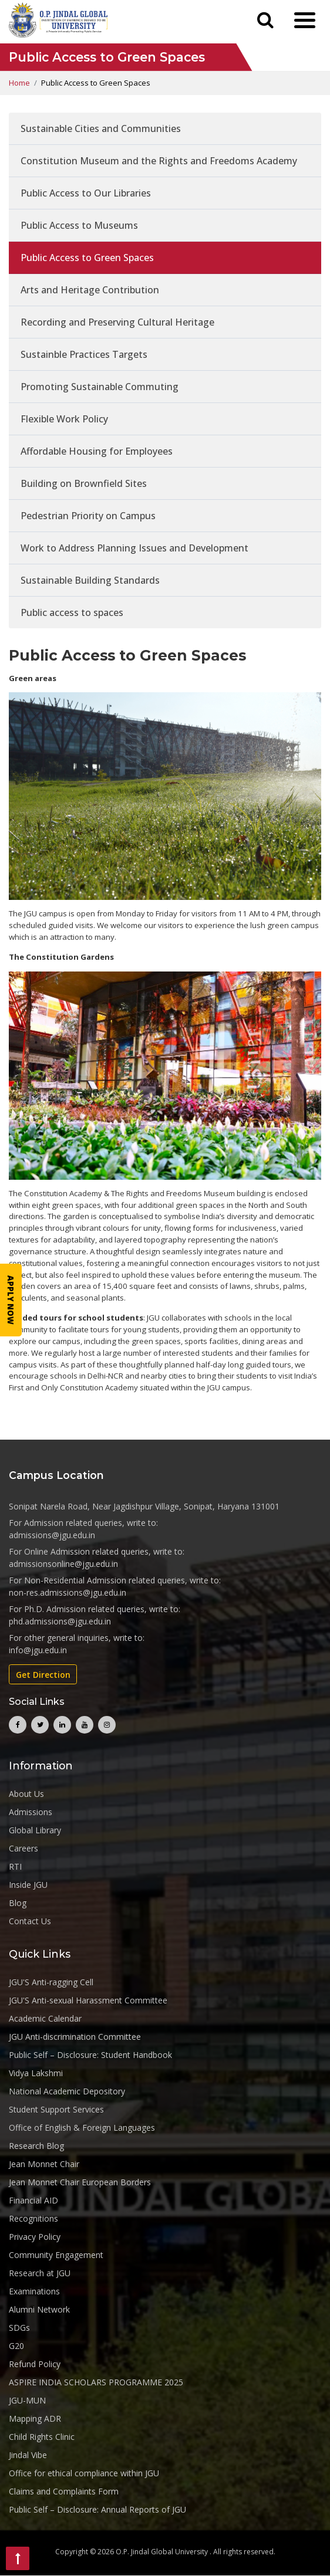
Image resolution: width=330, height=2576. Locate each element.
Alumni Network (39, 2309)
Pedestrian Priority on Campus (88, 516)
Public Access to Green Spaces (87, 258)
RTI (15, 1866)
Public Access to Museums (79, 225)
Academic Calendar (45, 2018)
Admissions (30, 1811)
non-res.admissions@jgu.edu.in (67, 1593)
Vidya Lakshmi (36, 2073)
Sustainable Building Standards (90, 580)
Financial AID (33, 2200)
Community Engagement (56, 2254)
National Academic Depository (67, 2091)
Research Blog (36, 2145)
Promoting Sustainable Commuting (100, 387)
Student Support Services (56, 2109)
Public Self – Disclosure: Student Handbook (90, 2054)
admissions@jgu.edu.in (52, 1535)
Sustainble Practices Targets (84, 354)
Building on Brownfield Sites (84, 484)
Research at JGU (39, 2273)
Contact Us (30, 1921)
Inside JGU (28, 1884)
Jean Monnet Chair (44, 2163)
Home (19, 83)
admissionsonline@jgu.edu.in (63, 1564)
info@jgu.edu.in (38, 1650)
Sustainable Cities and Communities (101, 129)
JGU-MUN (27, 2400)
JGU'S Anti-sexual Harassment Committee (88, 2000)
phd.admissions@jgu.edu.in (60, 1621)
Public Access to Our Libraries (86, 193)
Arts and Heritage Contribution (90, 290)
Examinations (34, 2291)
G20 (16, 2345)
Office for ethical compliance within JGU (84, 2473)
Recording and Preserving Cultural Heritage (117, 322)
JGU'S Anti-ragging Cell (51, 1982)
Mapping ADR (35, 2418)
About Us (26, 1793)
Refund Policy (34, 2363)
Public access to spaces (72, 613)
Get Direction (43, 1674)
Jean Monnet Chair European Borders (80, 2182)
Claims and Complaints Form (64, 2491)
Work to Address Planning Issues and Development (134, 548)
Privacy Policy (34, 2236)
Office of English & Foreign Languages (82, 2127)
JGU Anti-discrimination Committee (75, 2036)
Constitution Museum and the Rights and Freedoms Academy (159, 161)
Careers (23, 1848)
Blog (17, 1902)
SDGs (19, 2327)
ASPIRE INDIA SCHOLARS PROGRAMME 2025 (96, 2382)
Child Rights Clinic (42, 2436)
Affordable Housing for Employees (97, 451)
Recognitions (33, 2218)
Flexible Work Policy (64, 419)
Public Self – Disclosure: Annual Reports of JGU (97, 2509)
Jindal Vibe (28, 2454)
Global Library (35, 1830)
